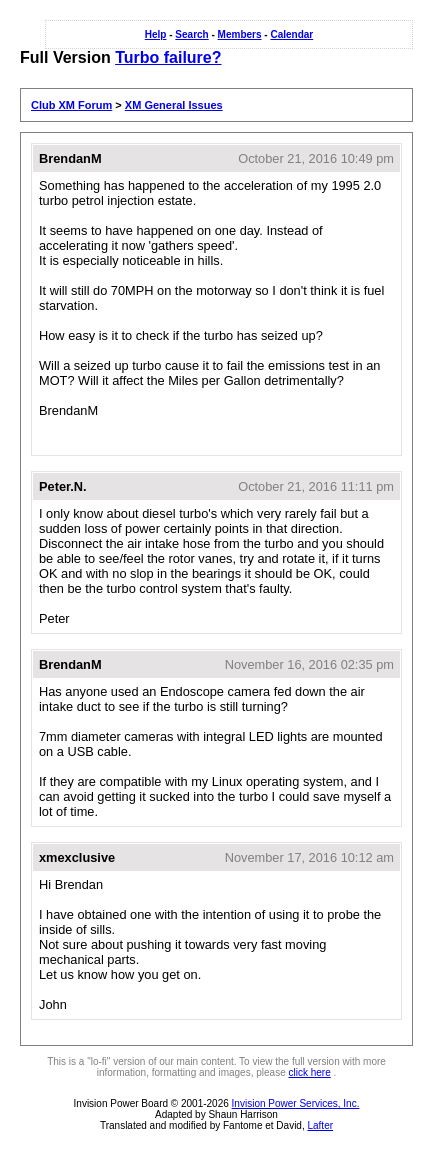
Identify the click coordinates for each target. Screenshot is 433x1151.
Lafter (320, 1125)
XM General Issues (174, 105)
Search (191, 34)
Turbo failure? (168, 57)
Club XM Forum (71, 105)
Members (240, 34)
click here (309, 1072)
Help (156, 34)
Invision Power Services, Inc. (296, 1103)
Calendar (291, 34)
